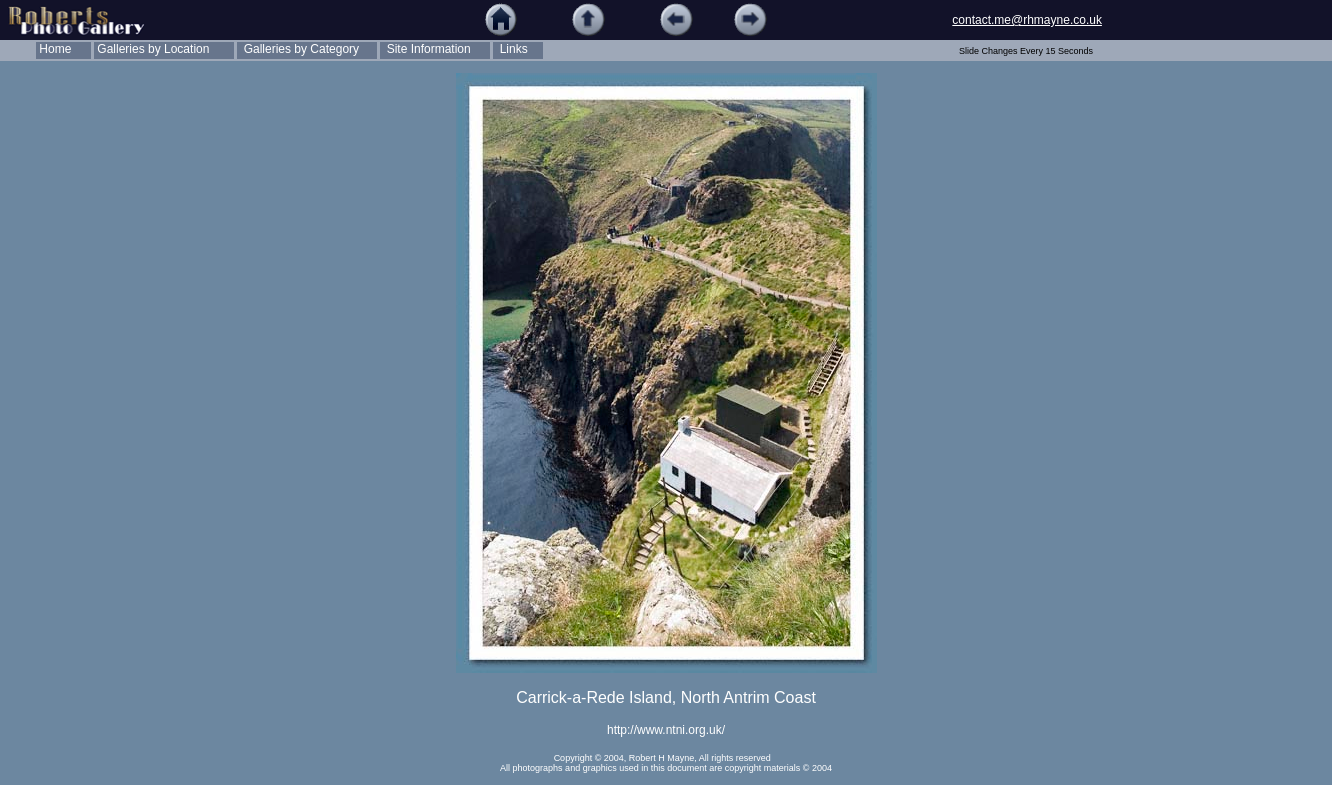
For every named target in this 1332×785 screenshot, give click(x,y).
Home (53, 49)
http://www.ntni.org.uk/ (666, 730)
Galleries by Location (151, 49)
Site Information (425, 49)
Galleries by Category (298, 49)
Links (510, 49)
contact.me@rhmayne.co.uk (1027, 20)
